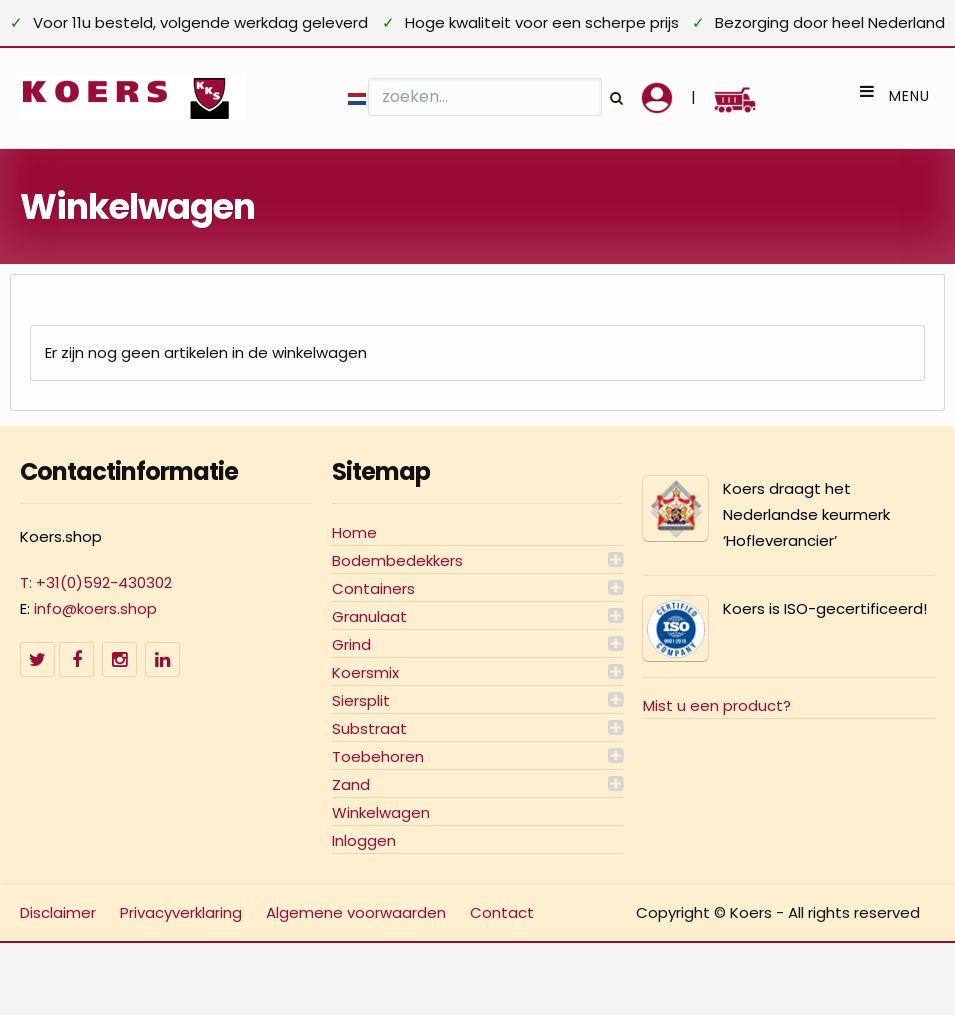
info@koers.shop (95, 608)
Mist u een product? (717, 705)
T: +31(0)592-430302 (96, 582)
